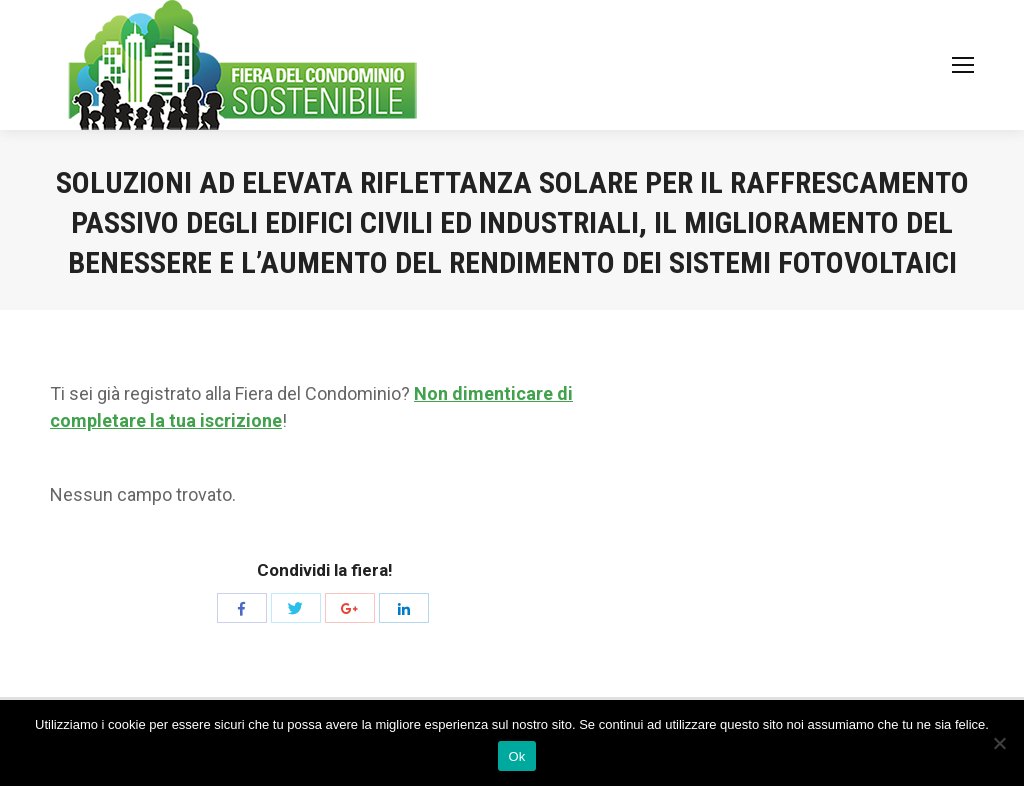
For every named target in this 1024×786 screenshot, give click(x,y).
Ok (516, 756)
